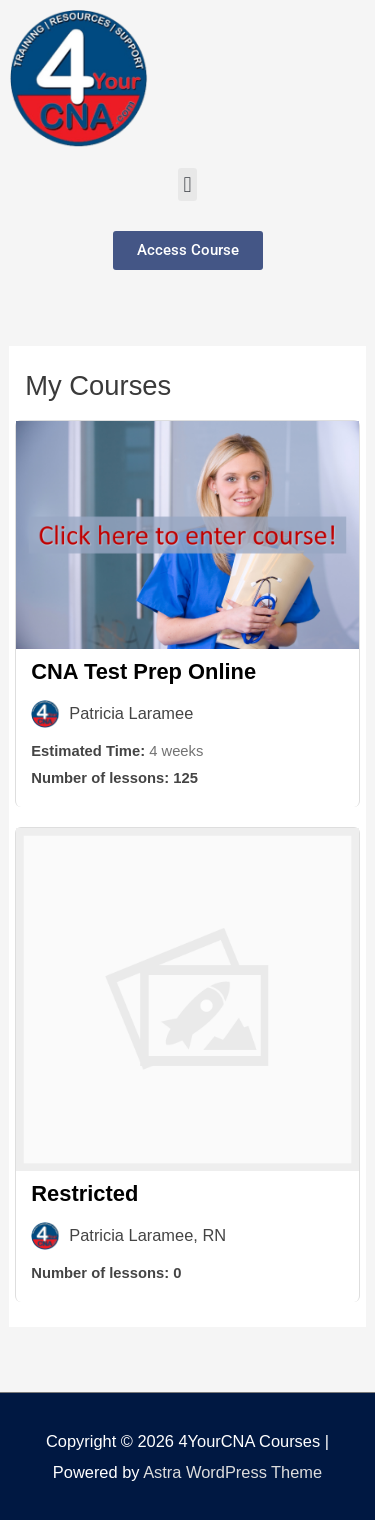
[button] (187, 184)
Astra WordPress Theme (232, 1472)
